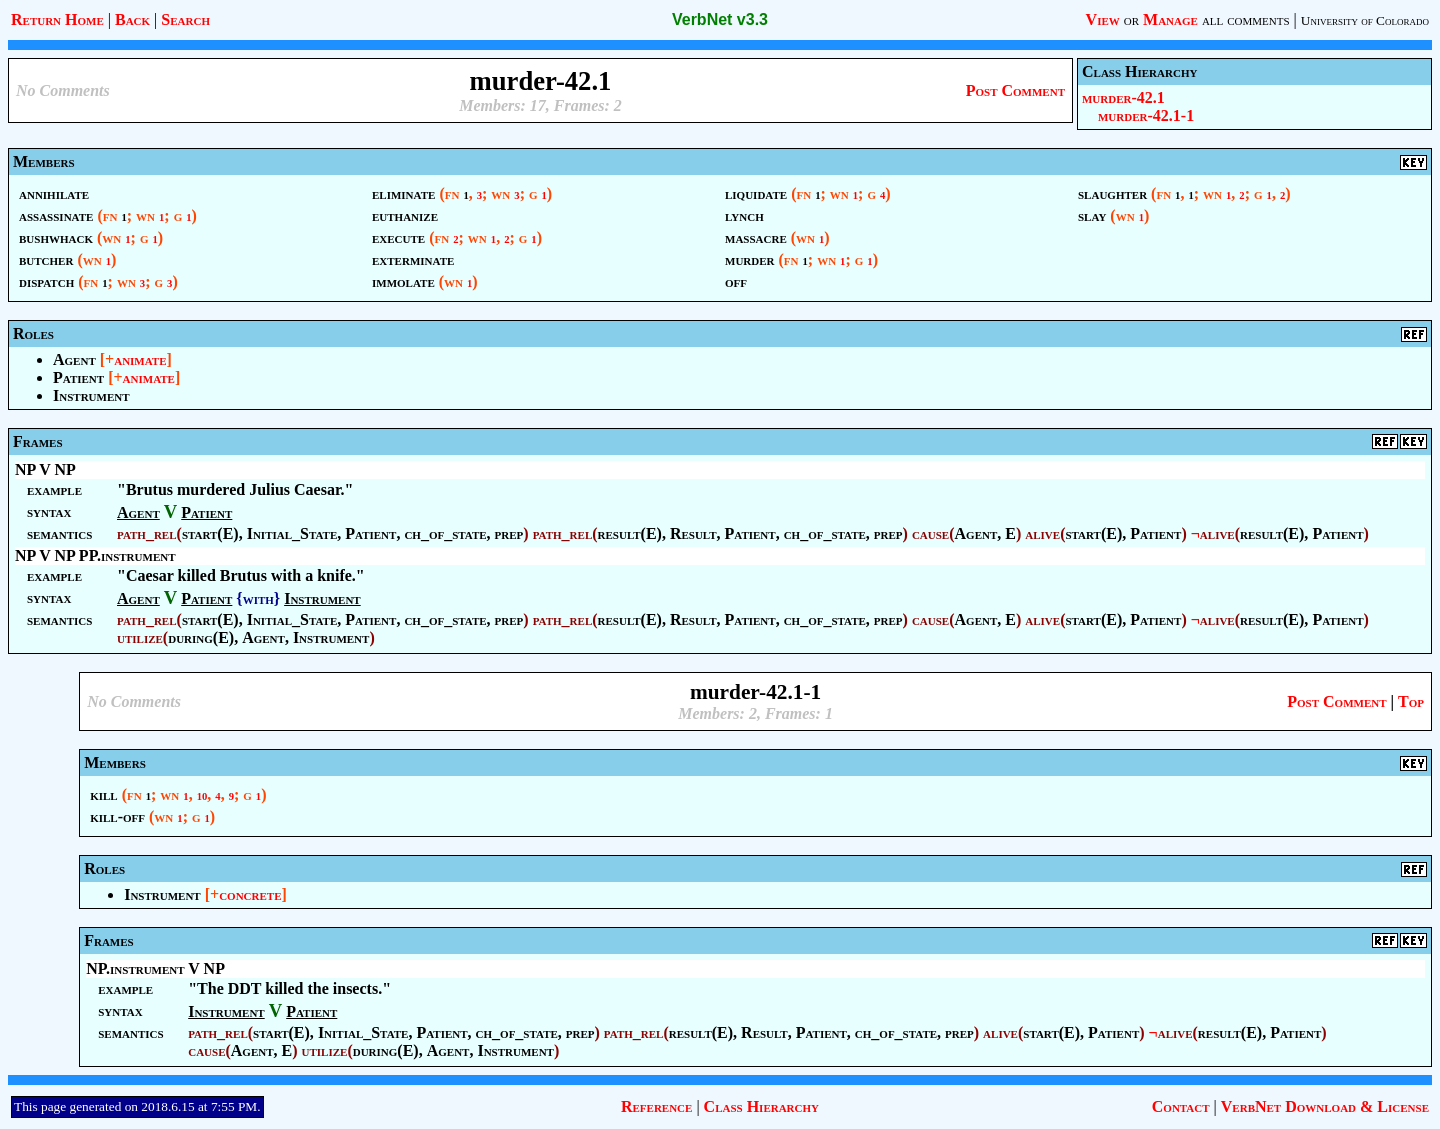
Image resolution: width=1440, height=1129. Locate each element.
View (1103, 19)
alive (1042, 533)
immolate (403, 281)
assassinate (56, 215)
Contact (1181, 1106)
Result (693, 533)
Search (185, 19)
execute (398, 237)
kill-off (117, 816)
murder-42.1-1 (1146, 115)
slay (1092, 215)
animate (140, 359)
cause (930, 533)
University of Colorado (1365, 20)
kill (104, 794)
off (736, 281)
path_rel (147, 533)
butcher (46, 259)
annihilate (54, 193)
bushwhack (56, 237)
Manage (1170, 19)
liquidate (756, 193)
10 (202, 796)
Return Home (57, 19)
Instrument (91, 395)
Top (1411, 701)
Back (132, 19)
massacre (756, 237)
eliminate (403, 193)
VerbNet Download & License (1325, 1106)
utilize (140, 637)
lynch (744, 215)
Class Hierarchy (761, 1106)
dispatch (46, 281)
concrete (250, 894)
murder (750, 259)
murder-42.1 (1123, 97)
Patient (78, 377)
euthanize (405, 215)
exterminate (413, 259)
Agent (74, 359)
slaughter (1112, 193)
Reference (656, 1106)
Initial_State (292, 533)
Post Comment (1015, 90)
